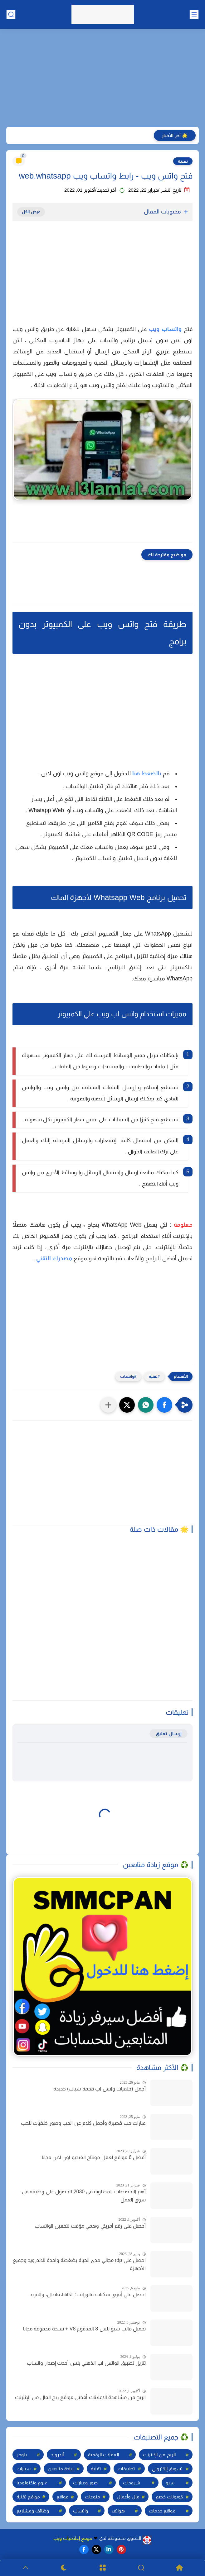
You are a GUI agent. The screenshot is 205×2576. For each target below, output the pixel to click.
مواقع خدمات (162, 2510)
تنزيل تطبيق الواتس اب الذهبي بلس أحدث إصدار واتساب (86, 2363)
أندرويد (57, 2454)
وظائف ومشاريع (33, 2510)
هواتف (118, 2510)
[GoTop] (25, 2567)
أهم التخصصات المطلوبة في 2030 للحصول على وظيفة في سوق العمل (84, 2195)
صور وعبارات (85, 2482)
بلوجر (22, 2454)
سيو (170, 2482)
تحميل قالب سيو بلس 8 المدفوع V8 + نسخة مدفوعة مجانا (84, 2328)
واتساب (127, 1376)
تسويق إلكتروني (167, 2468)
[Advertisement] (102, 78)
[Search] (141, 2567)
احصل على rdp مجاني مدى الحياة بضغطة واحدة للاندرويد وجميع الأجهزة (79, 2264)
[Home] (179, 2567)
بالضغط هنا (146, 773)
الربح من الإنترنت (159, 2454)
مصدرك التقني (54, 1258)
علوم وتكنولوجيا (32, 2482)
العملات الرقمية (103, 2454)
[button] (164, 1405)
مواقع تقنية (28, 2496)
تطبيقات (126, 2468)
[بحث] (11, 14)
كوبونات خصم (169, 2496)
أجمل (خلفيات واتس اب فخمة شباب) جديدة (99, 2088)
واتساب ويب (165, 329)
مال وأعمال (128, 2496)
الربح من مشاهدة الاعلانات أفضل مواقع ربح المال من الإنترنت (80, 2397)
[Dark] (64, 2567)
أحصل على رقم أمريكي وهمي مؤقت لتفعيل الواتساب (90, 2226)
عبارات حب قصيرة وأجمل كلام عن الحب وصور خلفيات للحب (83, 2123)
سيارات (24, 2468)
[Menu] (102, 2567)
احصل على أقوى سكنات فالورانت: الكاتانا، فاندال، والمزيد (88, 2294)
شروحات (131, 2482)
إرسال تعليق (168, 1733)
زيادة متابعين (61, 2468)
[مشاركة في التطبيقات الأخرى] (108, 1405)
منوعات (92, 2496)
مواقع (62, 2496)
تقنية (183, 161)
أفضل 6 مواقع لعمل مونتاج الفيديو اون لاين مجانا (94, 2157)
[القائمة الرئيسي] (194, 14)
